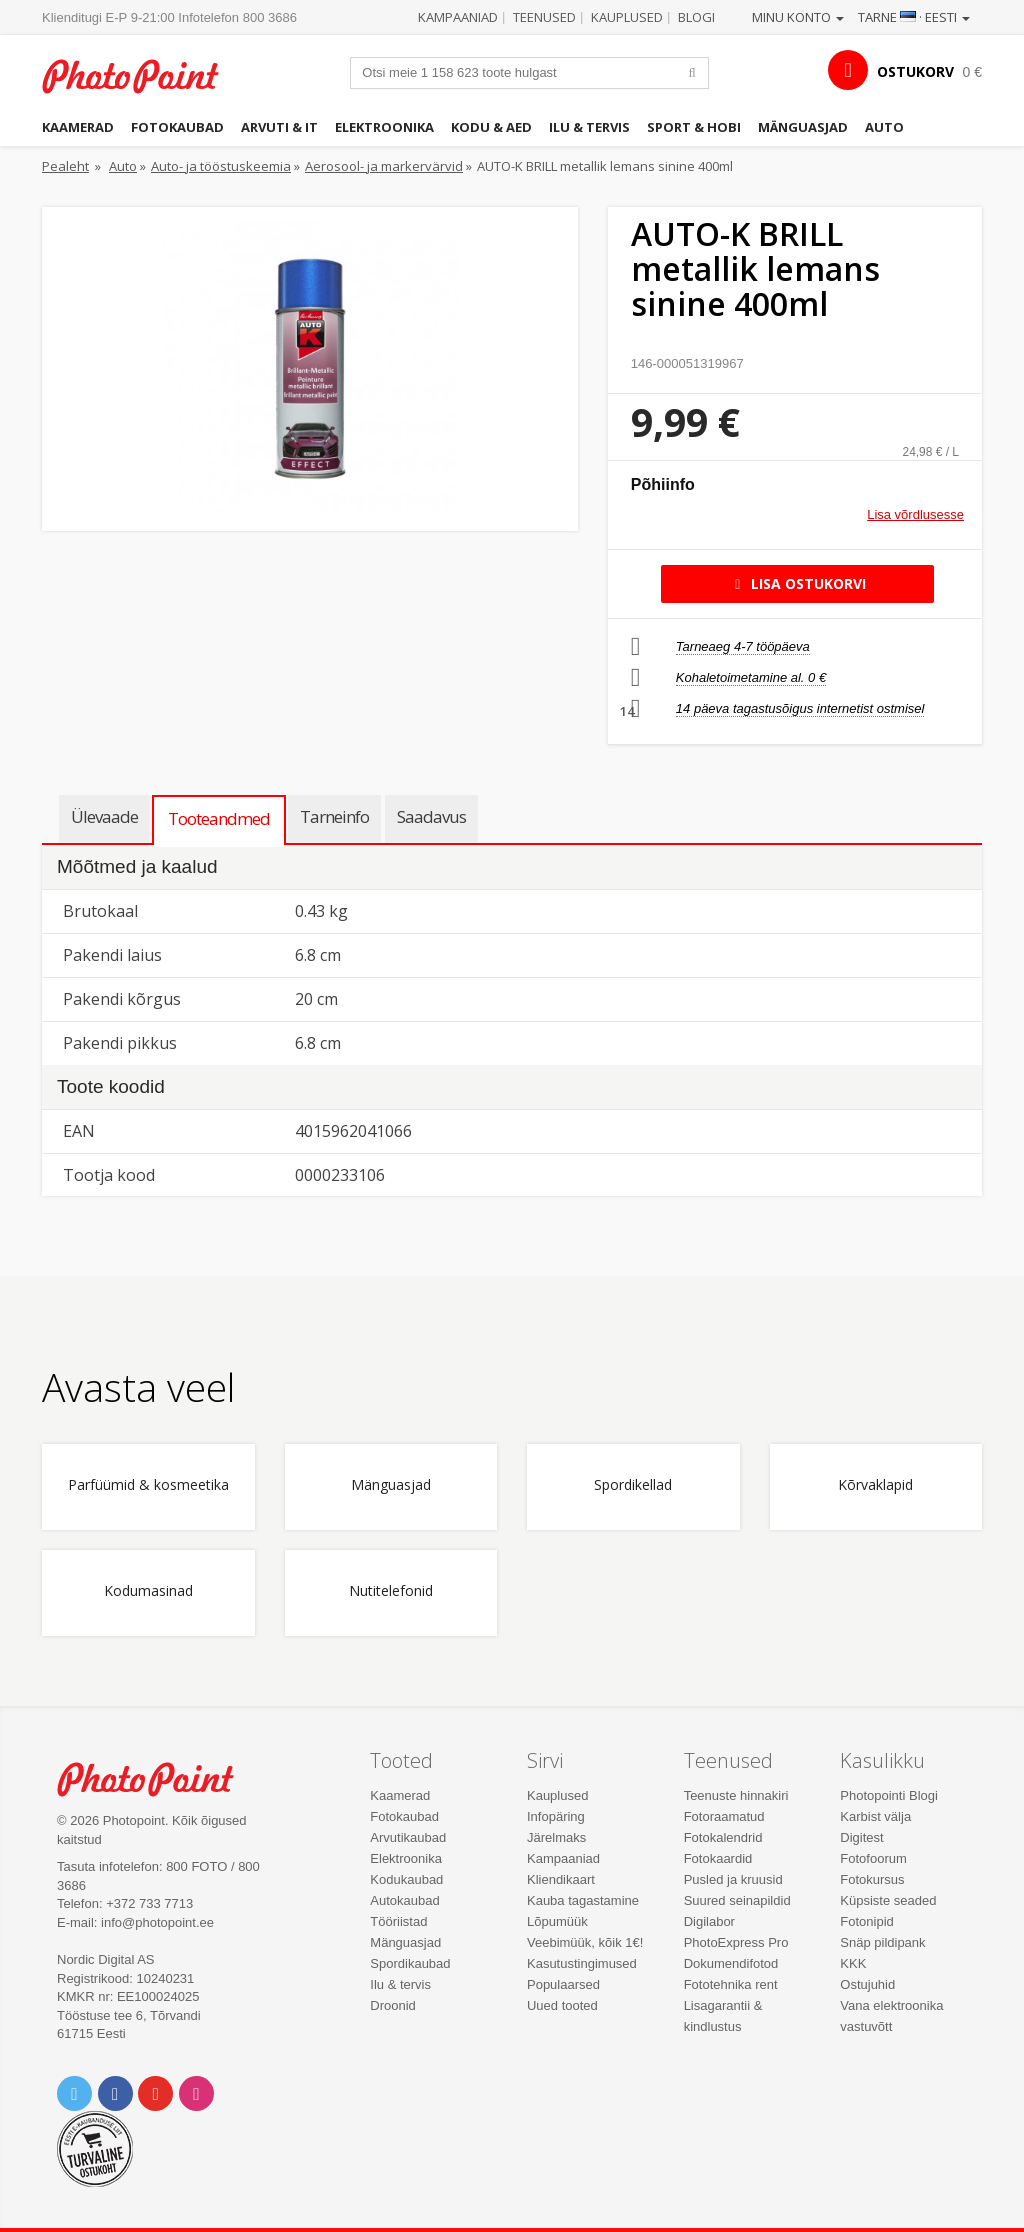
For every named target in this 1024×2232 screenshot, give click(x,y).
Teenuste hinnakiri (736, 1795)
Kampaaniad (458, 17)
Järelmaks (556, 1837)
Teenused (544, 17)
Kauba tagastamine (583, 1900)
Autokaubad (404, 1900)
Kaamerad (78, 127)
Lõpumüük (557, 1921)
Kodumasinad (148, 1591)
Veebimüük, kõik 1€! (585, 1942)
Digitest (861, 1837)
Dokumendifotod (731, 1963)
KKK (853, 1963)
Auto (884, 127)
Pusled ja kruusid (733, 1879)
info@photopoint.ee (157, 1922)
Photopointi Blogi (889, 1795)
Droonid (393, 2005)
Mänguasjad (803, 127)
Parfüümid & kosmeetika (148, 1485)
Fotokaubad (177, 127)
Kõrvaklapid (875, 1485)
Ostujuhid (867, 1984)
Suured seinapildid (737, 1900)
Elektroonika (384, 127)
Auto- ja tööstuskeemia (221, 166)
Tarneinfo (334, 816)
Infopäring (556, 1816)
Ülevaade (104, 816)
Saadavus (431, 816)
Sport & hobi (694, 127)
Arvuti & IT (279, 127)
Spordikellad (633, 1485)
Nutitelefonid (391, 1591)
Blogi (696, 17)
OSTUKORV (915, 71)
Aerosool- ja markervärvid (384, 166)
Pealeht (65, 166)
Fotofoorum (873, 1858)
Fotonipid (866, 1921)
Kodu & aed (491, 127)
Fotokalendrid (723, 1837)
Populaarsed (563, 1984)
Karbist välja (875, 1816)
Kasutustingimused (582, 1963)
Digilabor (709, 1921)
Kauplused (627, 17)
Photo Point (157, 1779)
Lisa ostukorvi (797, 583)
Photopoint (142, 76)
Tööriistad (398, 1921)
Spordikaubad (410, 1963)
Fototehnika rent (731, 1984)
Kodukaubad (406, 1879)
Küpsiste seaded (888, 1900)
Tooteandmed (219, 818)
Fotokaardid (718, 1858)
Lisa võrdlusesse (915, 514)
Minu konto (798, 17)
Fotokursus (872, 1879)
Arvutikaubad (408, 1837)
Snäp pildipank (882, 1942)
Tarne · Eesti (914, 17)
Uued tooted (562, 2005)
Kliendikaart (561, 1879)
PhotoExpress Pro (736, 1942)
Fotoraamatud (724, 1816)
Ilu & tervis (589, 127)
